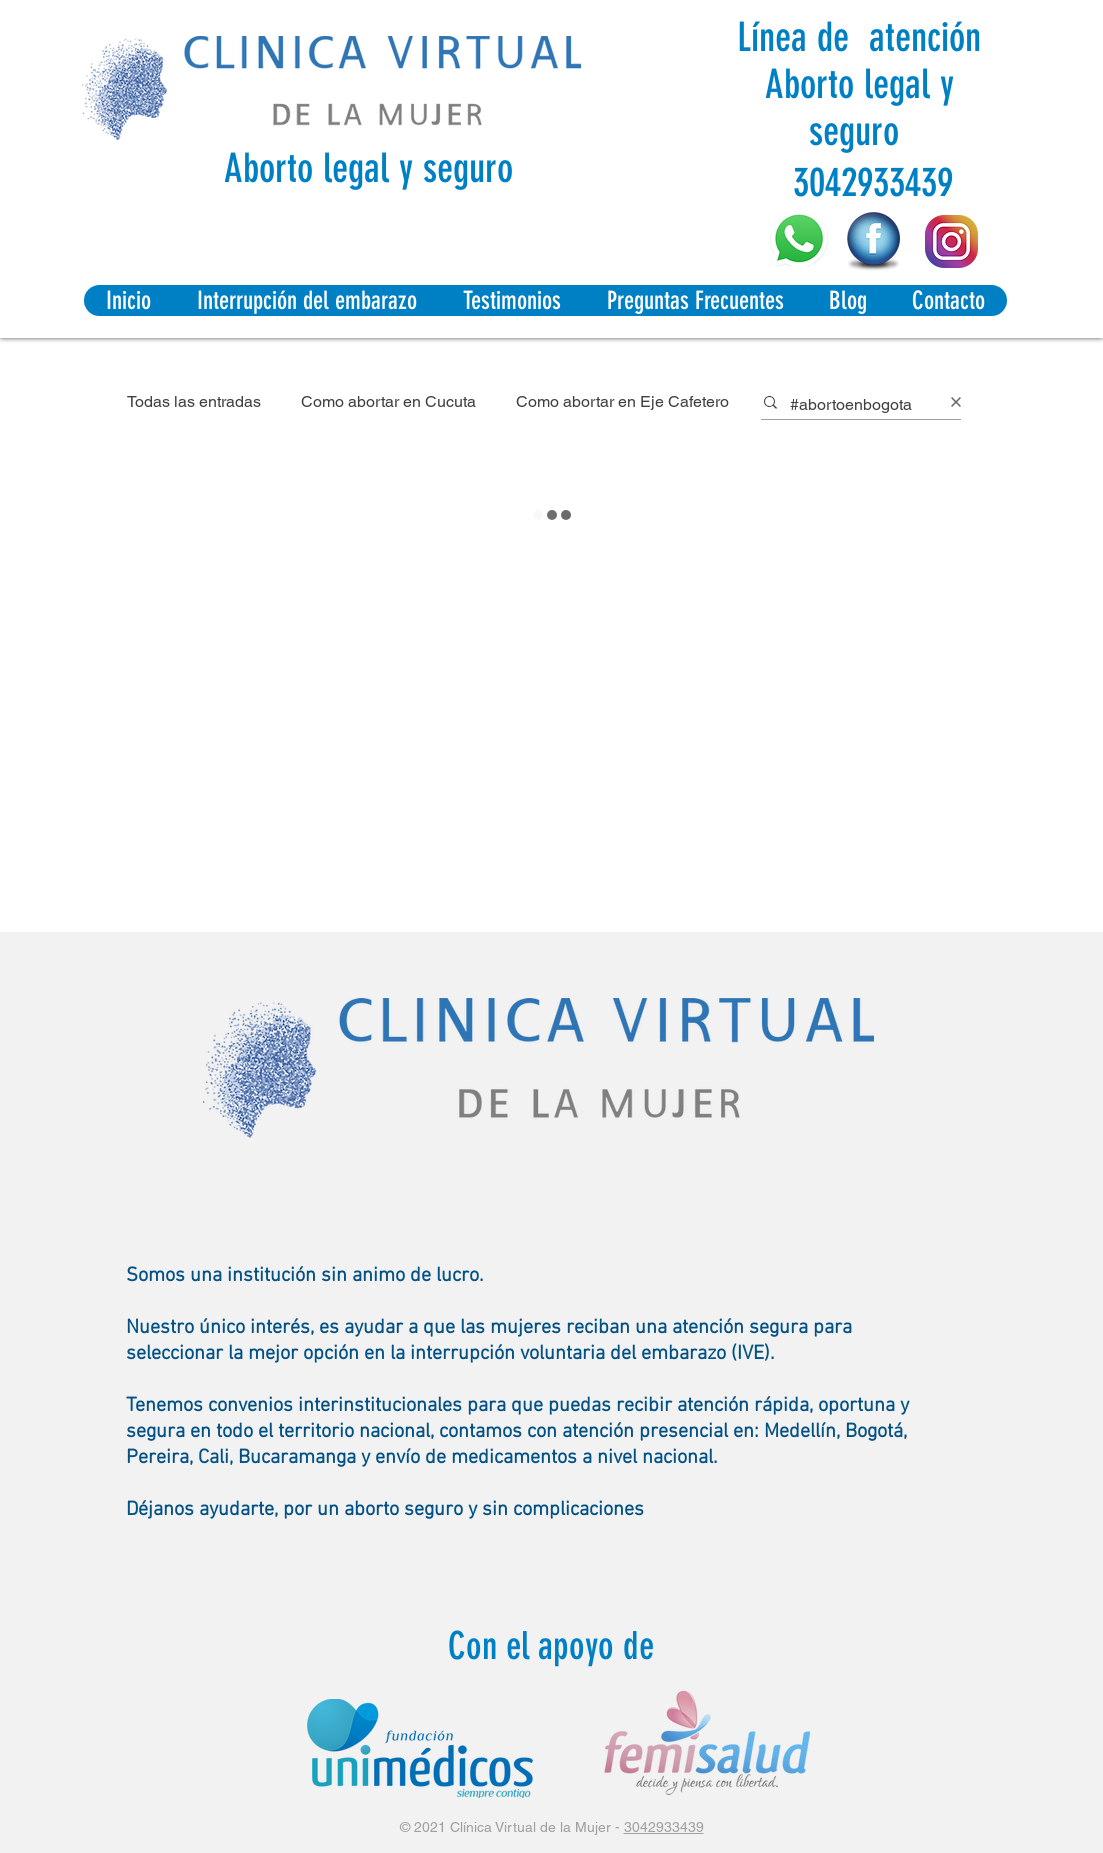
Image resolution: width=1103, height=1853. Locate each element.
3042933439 (664, 1827)
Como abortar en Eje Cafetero (622, 401)
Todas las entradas (194, 401)
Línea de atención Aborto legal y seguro (859, 84)
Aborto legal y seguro (368, 168)
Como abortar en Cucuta (388, 401)
